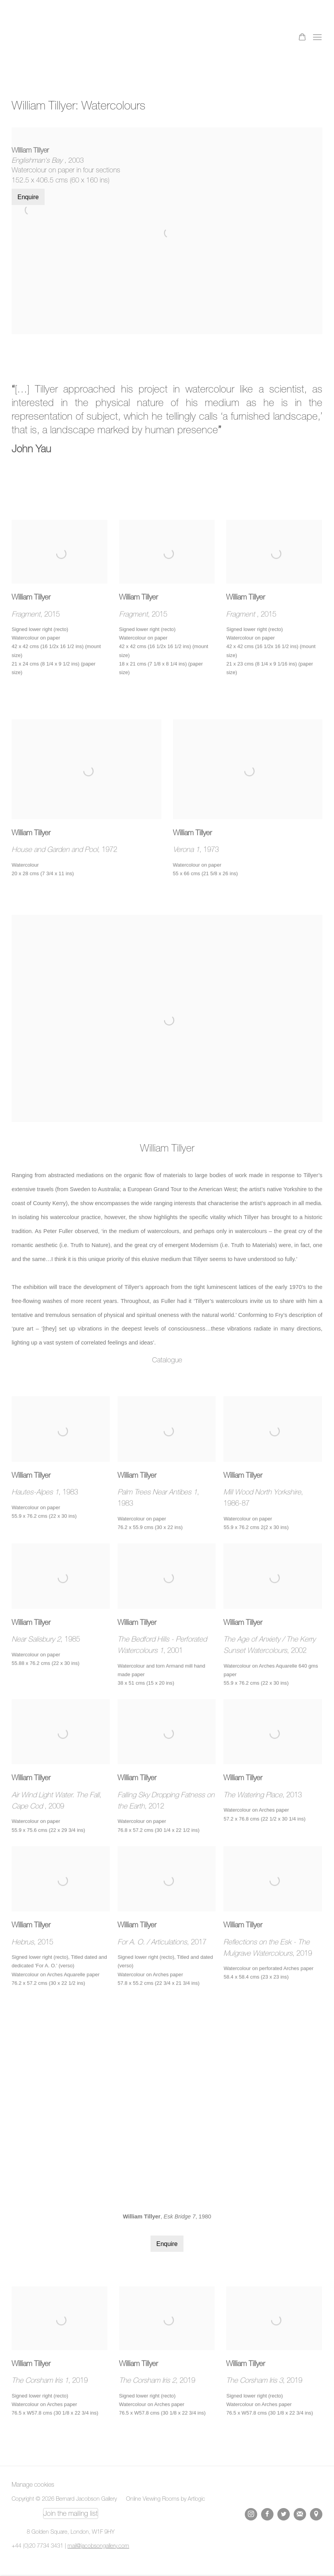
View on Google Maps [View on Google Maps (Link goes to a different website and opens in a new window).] (316, 2514)
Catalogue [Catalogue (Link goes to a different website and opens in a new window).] (167, 1360)
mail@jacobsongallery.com (98, 2545)
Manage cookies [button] (33, 2484)
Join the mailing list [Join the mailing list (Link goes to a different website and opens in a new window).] (70, 2513)
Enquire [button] (28, 197)
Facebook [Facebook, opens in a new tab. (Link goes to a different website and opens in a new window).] (267, 2514)
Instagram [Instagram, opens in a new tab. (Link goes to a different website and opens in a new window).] (251, 2514)
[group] (167, 2109)
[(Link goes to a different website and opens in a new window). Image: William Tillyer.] (167, 922)
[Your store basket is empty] (302, 37)
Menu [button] (316, 37)
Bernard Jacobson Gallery (43, 37)
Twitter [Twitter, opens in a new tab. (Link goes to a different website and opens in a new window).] (283, 2514)
